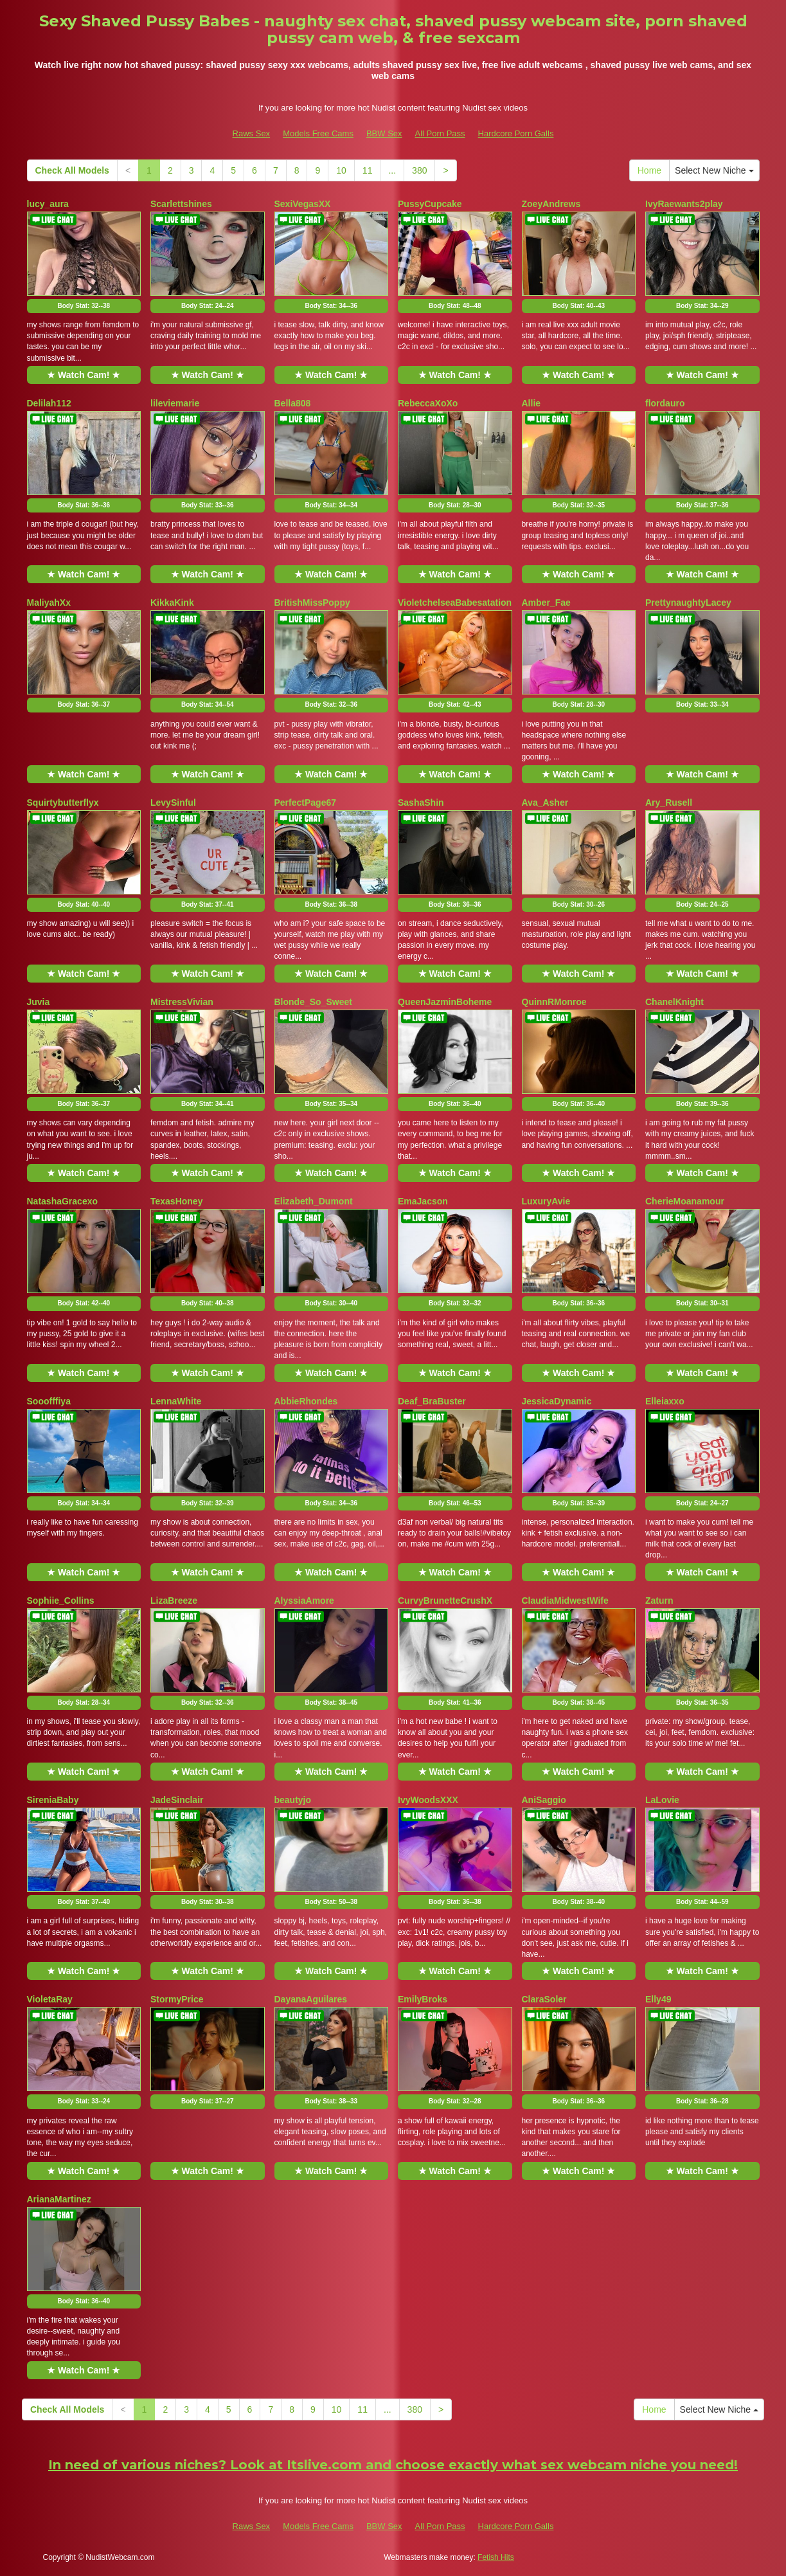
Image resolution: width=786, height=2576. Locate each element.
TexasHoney (176, 1201)
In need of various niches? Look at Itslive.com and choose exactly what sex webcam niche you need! (393, 2464)
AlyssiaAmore (304, 1600)
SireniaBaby (53, 1800)
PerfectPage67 (305, 802)
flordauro (664, 403)
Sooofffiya (49, 1401)
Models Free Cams (318, 133)
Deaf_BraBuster (432, 1401)
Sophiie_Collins (60, 1600)
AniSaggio (544, 1800)
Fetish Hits (496, 2557)
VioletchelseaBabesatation (455, 602)
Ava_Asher (545, 802)
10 (341, 170)
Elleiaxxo (664, 1401)
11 (367, 170)
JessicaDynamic (557, 1401)
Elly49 (658, 1999)
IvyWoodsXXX (428, 1800)
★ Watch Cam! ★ (83, 375)
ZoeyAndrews (551, 204)
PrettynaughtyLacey (688, 602)
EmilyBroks (422, 1999)
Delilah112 (49, 403)
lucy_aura (48, 204)
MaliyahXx (49, 602)
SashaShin (421, 802)
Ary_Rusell (668, 802)
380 (419, 170)
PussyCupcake (430, 204)
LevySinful (173, 802)
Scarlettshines (181, 204)
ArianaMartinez (59, 2199)
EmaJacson (423, 1201)
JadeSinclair (177, 1800)
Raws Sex (252, 133)
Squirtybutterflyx (63, 802)
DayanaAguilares (311, 1999)
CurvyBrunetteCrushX (445, 1600)
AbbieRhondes (306, 1401)
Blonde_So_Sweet (313, 1002)
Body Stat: (83, 305)
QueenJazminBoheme (445, 1002)
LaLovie (662, 1800)
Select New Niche (714, 170)
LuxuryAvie (546, 1201)
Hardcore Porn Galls (516, 133)
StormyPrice (176, 1999)
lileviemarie (174, 403)
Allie (531, 403)
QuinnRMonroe (554, 1002)
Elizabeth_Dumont (313, 1201)
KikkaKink (172, 602)
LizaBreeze (173, 1600)
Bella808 (292, 403)
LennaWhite (175, 1401)
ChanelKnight (674, 1002)
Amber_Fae (546, 602)
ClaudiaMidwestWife (565, 1600)
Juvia (38, 1002)
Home (649, 170)
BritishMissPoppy (312, 602)
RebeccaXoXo (428, 403)
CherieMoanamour (684, 1201)
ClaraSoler (544, 1999)
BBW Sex (384, 133)
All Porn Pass (440, 133)
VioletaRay (50, 1999)
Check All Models (72, 170)
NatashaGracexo (62, 1201)
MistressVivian (181, 1002)
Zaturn (659, 1600)
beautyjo (293, 1800)
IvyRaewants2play (684, 204)
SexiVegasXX (302, 204)
